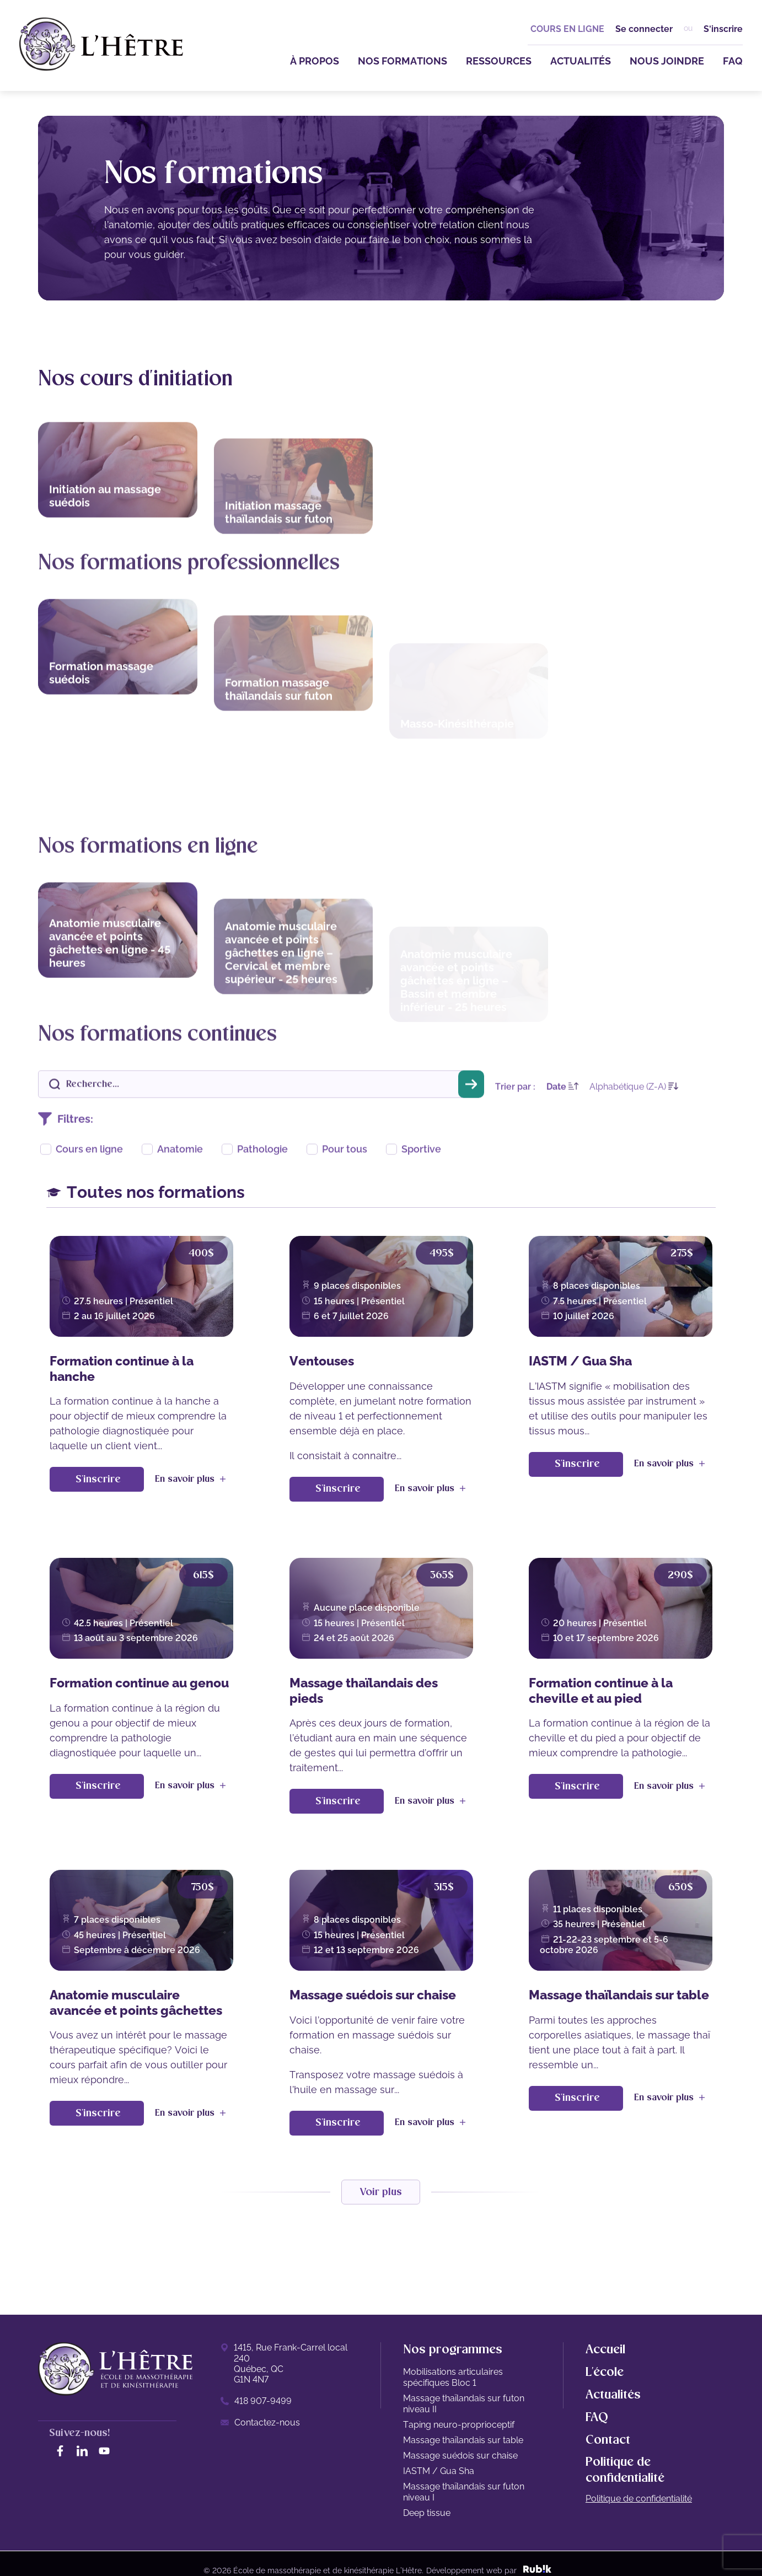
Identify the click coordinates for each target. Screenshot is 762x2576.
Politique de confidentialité (639, 2498)
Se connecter (644, 29)
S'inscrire (723, 29)
